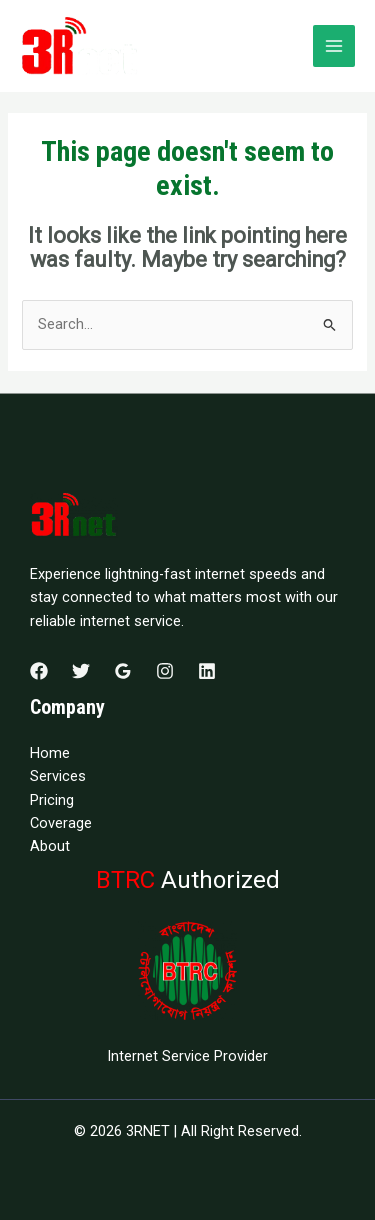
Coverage (61, 823)
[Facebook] (39, 671)
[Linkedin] (207, 671)
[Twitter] (81, 671)
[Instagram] (165, 671)
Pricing (52, 800)
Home (50, 753)
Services (58, 776)
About (50, 846)
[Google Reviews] (123, 671)
